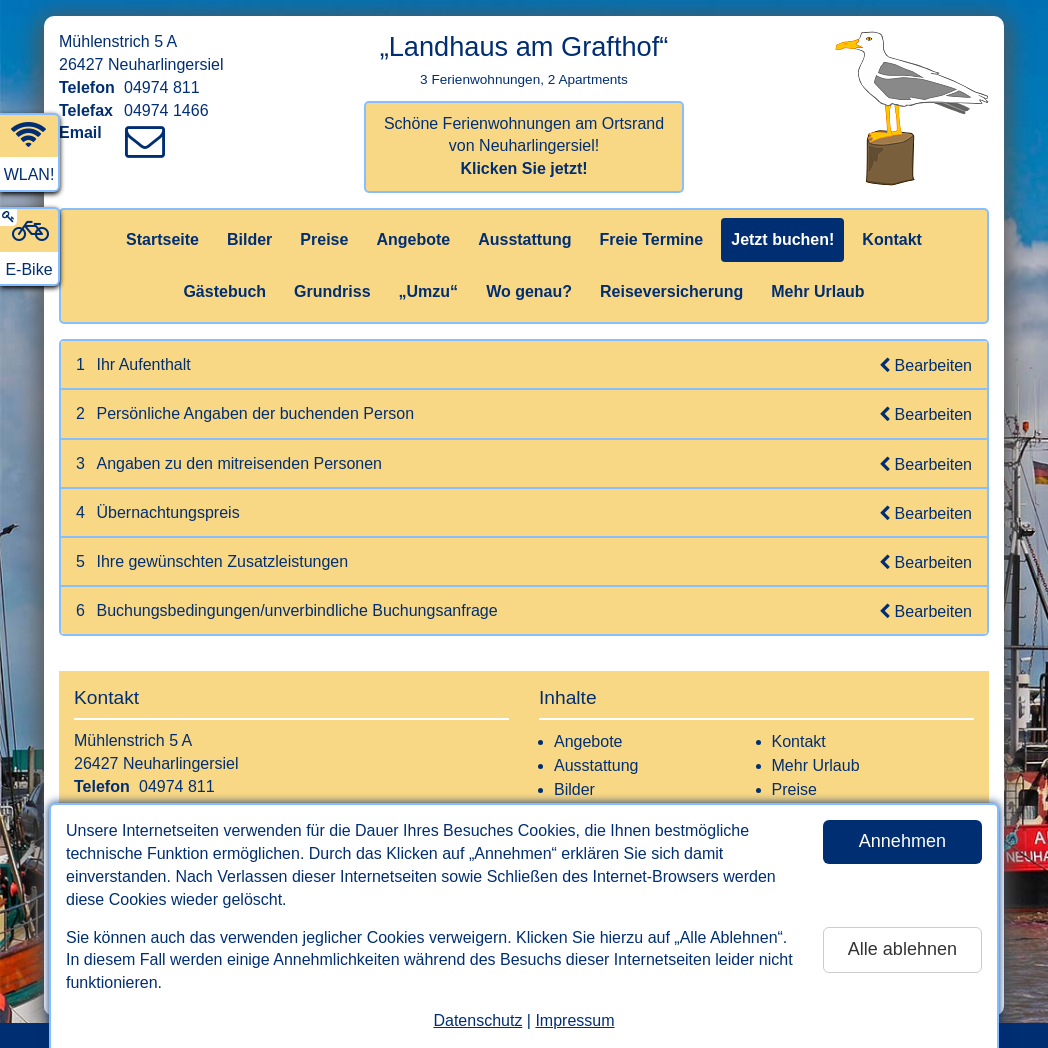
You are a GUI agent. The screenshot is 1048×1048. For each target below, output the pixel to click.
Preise (324, 239)
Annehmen (902, 841)
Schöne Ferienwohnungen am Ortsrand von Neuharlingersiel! (524, 146)
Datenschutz (477, 1020)
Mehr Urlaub (817, 291)
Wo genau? (529, 291)
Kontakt (892, 239)
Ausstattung (524, 239)
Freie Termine (651, 239)
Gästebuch (224, 291)
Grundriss (332, 291)
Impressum (574, 1020)
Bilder (249, 239)
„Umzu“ (429, 291)
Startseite (162, 239)
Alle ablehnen (902, 949)
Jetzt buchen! (782, 239)
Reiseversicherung (671, 291)
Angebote (413, 239)
